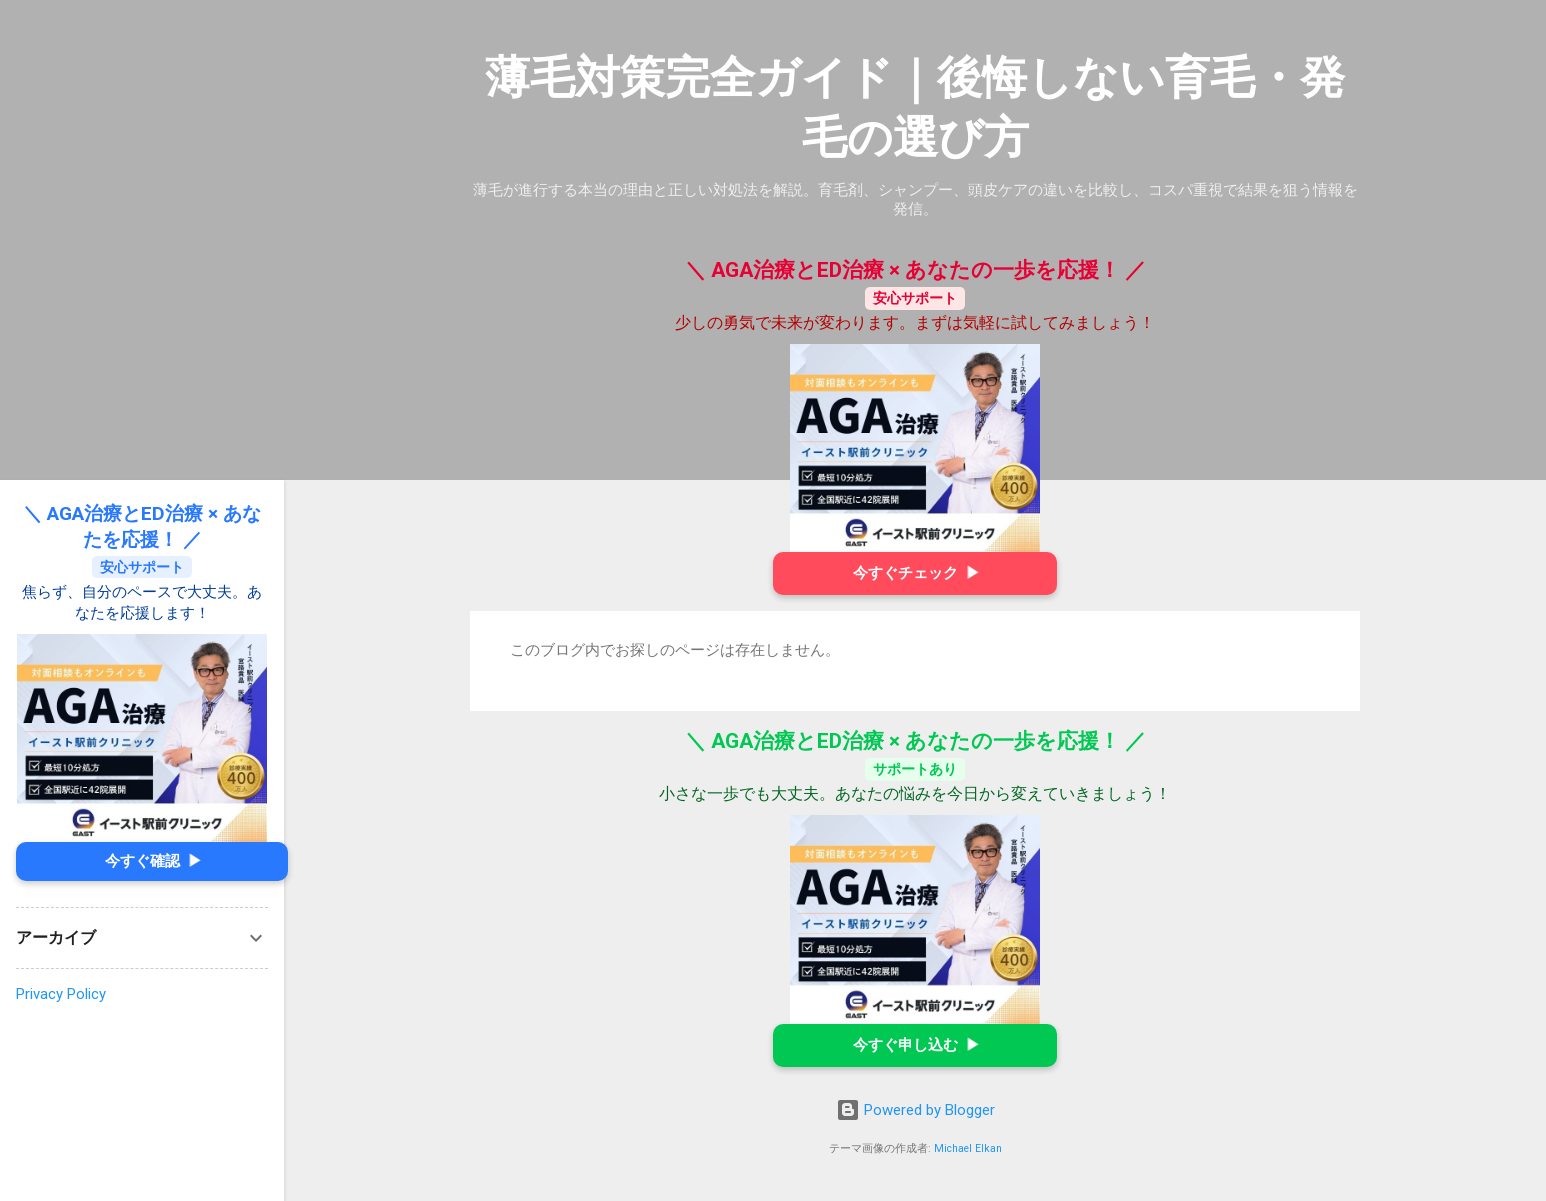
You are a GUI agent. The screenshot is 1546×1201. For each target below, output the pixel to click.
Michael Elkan (968, 1148)
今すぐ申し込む (915, 1045)
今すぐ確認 (152, 861)
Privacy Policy (61, 994)
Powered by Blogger (915, 1110)
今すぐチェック (915, 573)
